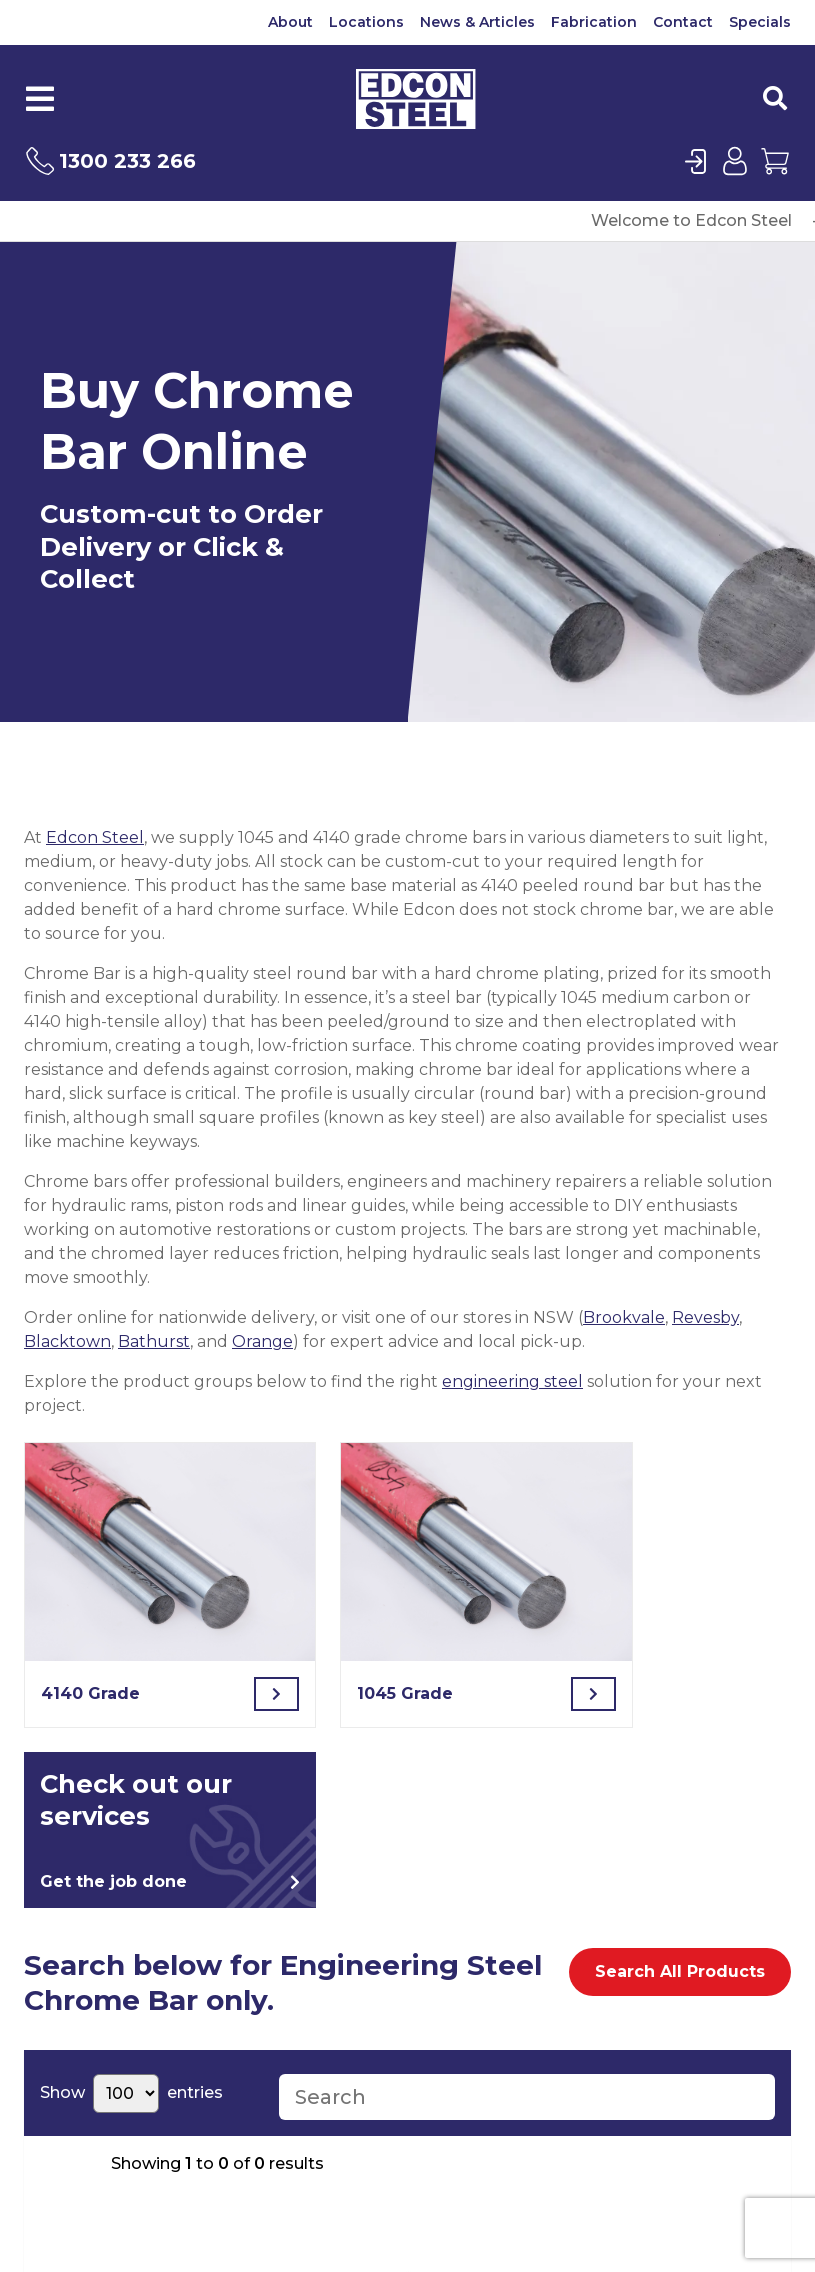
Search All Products (680, 1971)
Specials (760, 22)
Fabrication (594, 22)
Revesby (705, 1317)
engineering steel (512, 1381)
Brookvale (624, 1317)
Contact (683, 22)
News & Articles (477, 22)
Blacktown (67, 1341)
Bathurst (154, 1341)
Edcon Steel (95, 837)
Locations (366, 22)
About (290, 22)
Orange (262, 1341)
